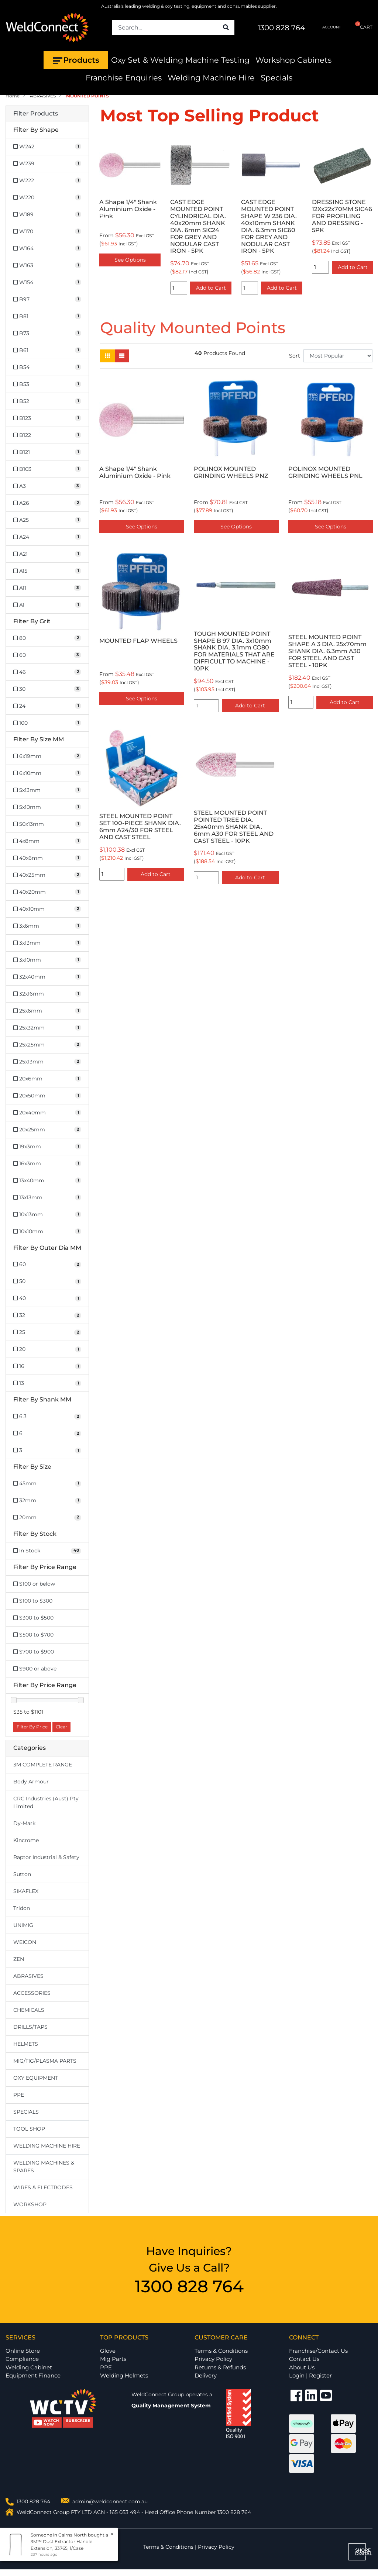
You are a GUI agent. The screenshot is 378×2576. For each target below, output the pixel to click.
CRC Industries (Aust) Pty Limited (46, 1802)
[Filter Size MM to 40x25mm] (47, 875)
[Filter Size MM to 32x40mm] (47, 977)
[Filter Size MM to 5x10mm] (47, 807)
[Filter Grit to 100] (47, 723)
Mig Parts (113, 2358)
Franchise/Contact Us (318, 2350)
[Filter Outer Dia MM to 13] (47, 1383)
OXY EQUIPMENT (35, 2078)
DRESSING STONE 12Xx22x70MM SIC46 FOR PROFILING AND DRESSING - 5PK (297, 216)
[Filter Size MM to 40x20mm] (47, 892)
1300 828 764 (281, 27)
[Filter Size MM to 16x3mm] (47, 1163)
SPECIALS (26, 2111)
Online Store (23, 2350)
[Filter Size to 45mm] (47, 1483)
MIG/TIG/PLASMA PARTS (44, 2061)
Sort (294, 355)
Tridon (21, 1908)
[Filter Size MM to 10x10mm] (47, 1231)
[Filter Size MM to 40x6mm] (47, 858)
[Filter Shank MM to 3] (47, 1450)
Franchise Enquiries (124, 77)
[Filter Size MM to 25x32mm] (47, 1028)
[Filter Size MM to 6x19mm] (47, 756)
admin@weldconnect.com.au (110, 2501)
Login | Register (310, 2375)
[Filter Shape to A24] (47, 537)
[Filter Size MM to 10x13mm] (47, 1214)
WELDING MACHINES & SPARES (43, 2166)
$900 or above (34, 1668)
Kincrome (26, 1840)
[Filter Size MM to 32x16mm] (47, 994)
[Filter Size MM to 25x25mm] (47, 1044)
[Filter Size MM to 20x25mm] (47, 1129)
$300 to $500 (33, 1617)
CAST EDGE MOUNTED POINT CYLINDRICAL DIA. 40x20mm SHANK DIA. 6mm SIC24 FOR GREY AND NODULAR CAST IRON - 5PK (153, 226)
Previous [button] (104, 216)
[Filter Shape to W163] (47, 265)
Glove (108, 2350)
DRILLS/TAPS (30, 2027)
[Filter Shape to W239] (47, 163)
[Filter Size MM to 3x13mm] (47, 943)
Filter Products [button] (35, 113)
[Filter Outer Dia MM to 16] (47, 1366)
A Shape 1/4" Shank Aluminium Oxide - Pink (135, 472)
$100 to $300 (32, 1600)
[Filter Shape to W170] (47, 231)
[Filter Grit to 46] (47, 672)
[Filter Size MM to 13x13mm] (47, 1197)
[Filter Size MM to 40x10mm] (47, 909)
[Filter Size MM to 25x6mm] (47, 1011)
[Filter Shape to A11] (47, 588)
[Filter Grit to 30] (47, 689)
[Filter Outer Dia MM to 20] (47, 1349)
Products (75, 60)
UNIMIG (23, 1925)
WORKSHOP (30, 2204)
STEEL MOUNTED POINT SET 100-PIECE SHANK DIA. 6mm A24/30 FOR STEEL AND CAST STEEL (140, 827)
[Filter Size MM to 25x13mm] (47, 1061)
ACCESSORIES (32, 1993)
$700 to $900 (33, 1651)
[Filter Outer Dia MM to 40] (47, 1298)
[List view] (121, 355)
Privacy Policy (213, 2358)
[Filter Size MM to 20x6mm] (47, 1078)
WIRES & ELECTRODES (43, 2187)
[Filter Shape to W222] (47, 180)
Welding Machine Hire (211, 77)
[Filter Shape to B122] (47, 435)
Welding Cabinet (29, 2367)
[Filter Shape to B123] (47, 418)
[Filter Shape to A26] (47, 503)
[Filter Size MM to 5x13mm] (47, 790)
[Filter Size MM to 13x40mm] (47, 1180)
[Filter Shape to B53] (47, 384)
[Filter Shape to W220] (47, 197)
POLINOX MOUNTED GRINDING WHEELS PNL (325, 472)
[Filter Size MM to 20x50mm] (47, 1095)
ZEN (18, 1959)
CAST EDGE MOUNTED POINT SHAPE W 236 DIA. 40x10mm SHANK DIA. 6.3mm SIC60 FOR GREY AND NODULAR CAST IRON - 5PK (224, 226)
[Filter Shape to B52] (47, 401)
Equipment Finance (33, 2375)
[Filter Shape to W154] (47, 282)
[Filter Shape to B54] (47, 367)
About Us (302, 2367)
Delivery (206, 2375)
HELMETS (25, 2044)
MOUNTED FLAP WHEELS (138, 640)
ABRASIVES (28, 1976)
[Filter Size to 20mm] (47, 1517)
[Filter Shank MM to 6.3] (47, 1416)
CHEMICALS (28, 2010)
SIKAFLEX (25, 1891)
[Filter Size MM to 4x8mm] (47, 841)
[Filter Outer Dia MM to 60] (47, 1264)
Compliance (22, 2358)
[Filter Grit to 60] (47, 655)
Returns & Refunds (220, 2367)
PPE (18, 2095)
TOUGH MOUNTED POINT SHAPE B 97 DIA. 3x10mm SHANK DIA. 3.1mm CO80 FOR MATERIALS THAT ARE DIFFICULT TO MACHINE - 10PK (234, 651)
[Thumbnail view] (107, 355)
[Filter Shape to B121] (47, 452)
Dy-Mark (24, 1823)
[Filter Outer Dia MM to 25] (47, 1332)
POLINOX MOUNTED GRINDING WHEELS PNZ (231, 472)
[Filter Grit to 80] (47, 638)
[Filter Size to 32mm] (47, 1500)
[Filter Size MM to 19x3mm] (47, 1146)
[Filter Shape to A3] (47, 486)
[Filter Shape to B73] (47, 333)
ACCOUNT (325, 27)
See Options (141, 526)
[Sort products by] (337, 355)
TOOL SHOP (29, 2128)
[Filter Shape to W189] (47, 214)
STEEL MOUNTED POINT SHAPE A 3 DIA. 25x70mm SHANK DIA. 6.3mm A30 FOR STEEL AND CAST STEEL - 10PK (327, 651)
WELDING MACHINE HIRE (46, 2145)
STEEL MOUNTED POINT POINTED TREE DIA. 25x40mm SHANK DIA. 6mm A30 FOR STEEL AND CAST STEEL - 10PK (234, 826)
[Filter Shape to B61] (47, 350)
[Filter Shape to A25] (47, 520)
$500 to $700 (33, 1634)
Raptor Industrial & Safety (46, 1857)
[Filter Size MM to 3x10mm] (47, 960)
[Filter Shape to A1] (47, 605)
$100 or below (34, 1583)
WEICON (24, 1942)
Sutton (22, 1874)
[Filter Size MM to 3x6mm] (47, 926)
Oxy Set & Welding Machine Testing (180, 60)
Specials (276, 77)
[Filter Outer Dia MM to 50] (47, 1281)
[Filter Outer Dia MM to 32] (47, 1315)
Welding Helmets (124, 2375)
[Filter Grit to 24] (47, 706)
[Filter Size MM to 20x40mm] (47, 1112)
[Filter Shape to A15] (47, 571)
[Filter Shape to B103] (47, 469)
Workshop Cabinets (293, 60)
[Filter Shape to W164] (47, 248)
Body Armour (31, 1781)
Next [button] (368, 216)
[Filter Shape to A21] (47, 554)
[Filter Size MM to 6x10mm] (47, 773)
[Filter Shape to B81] (47, 316)
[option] (156, 216)
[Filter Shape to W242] (47, 146)
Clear (61, 1727)
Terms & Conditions (221, 2350)
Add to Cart (166, 288)
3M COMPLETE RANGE (42, 1764)
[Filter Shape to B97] (47, 299)
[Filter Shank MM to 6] (47, 1433)
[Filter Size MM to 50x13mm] (47, 824)
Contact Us (304, 2358)
